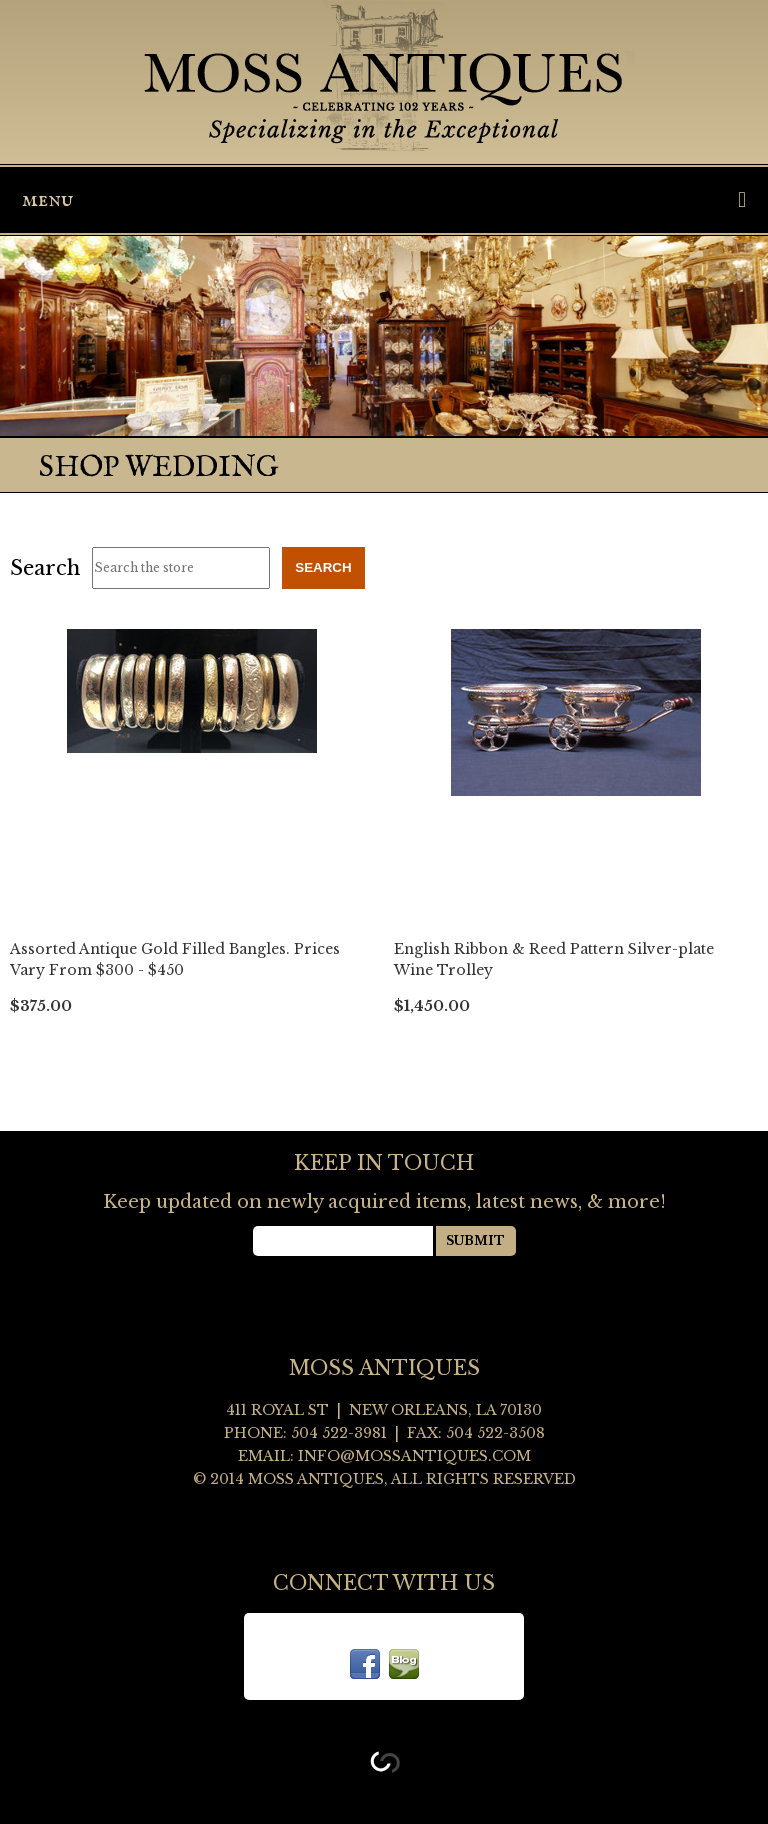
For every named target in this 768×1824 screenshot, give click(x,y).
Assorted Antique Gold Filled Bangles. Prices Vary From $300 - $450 (175, 959)
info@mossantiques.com (414, 1456)
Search (45, 568)
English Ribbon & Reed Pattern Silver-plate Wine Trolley (554, 959)
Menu (384, 200)
